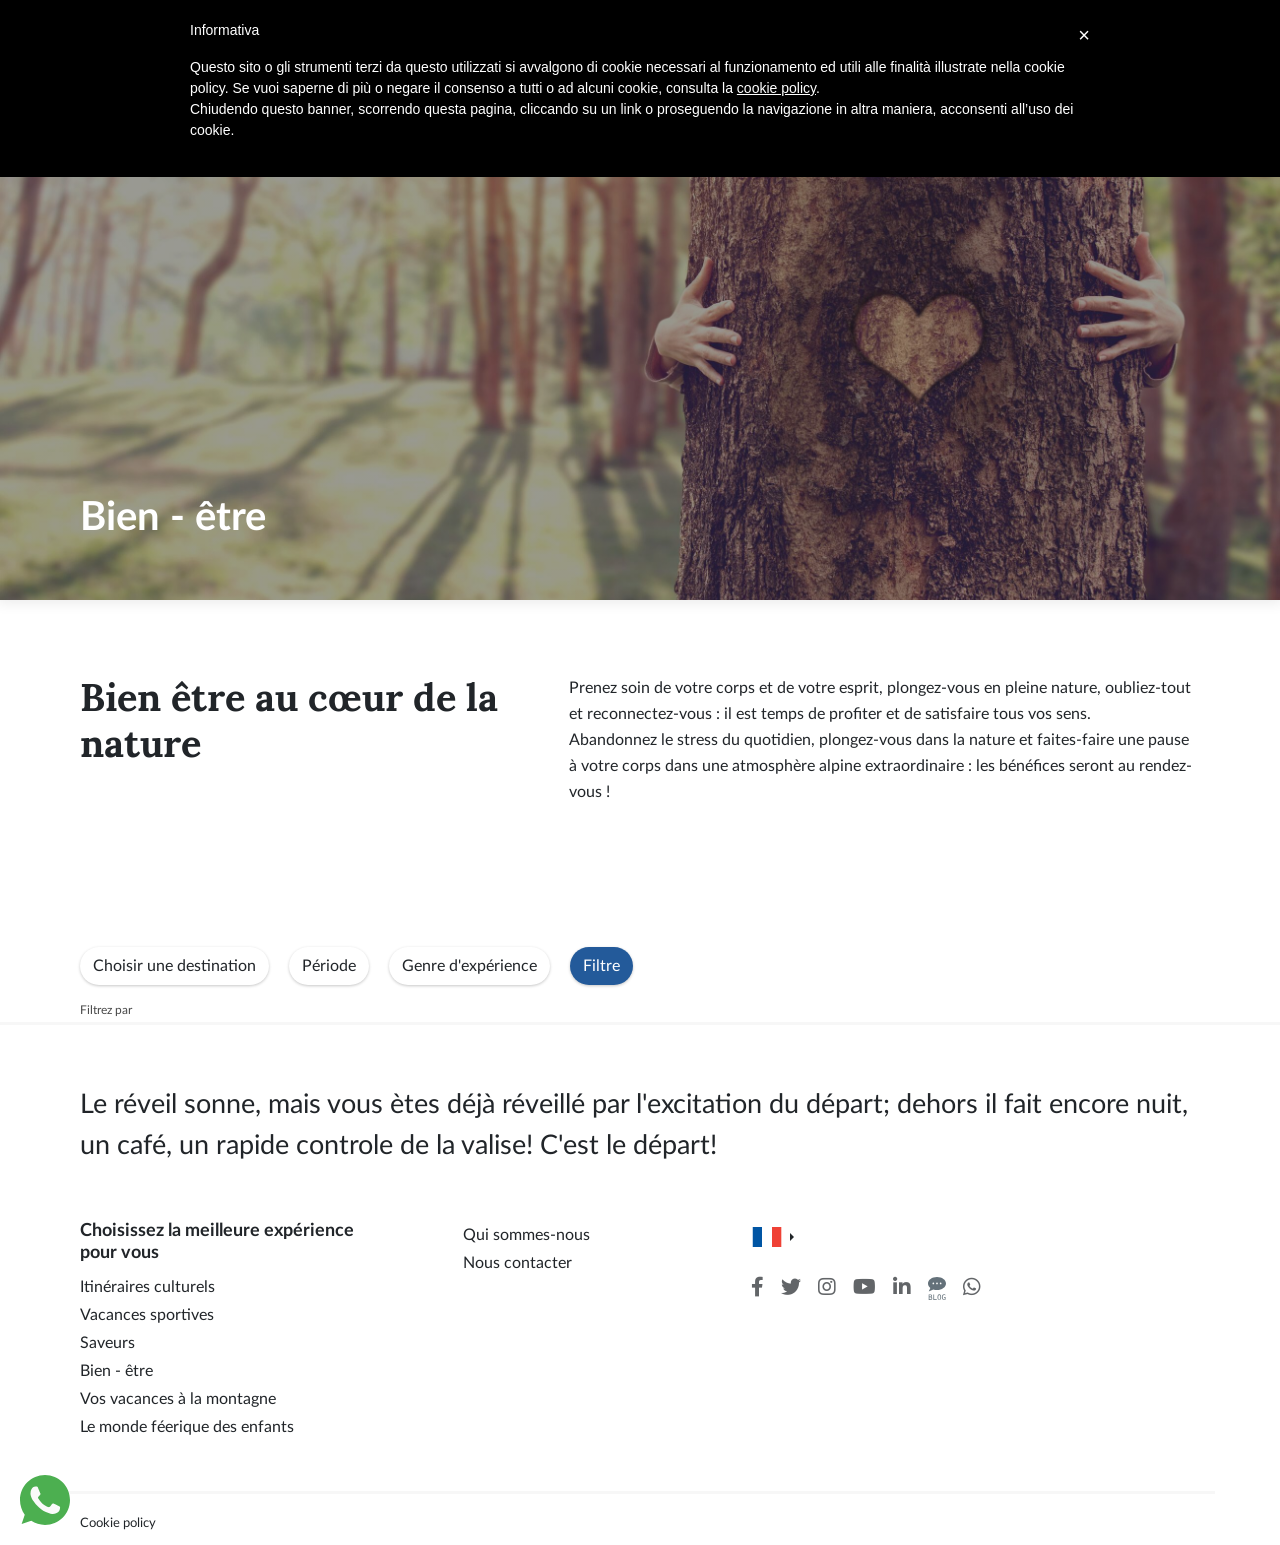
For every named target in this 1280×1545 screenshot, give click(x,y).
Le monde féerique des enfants (187, 1427)
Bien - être (116, 1371)
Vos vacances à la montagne (178, 1399)
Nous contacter (517, 1263)
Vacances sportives (147, 1315)
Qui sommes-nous (526, 1235)
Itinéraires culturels (147, 1287)
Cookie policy (118, 1523)
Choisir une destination (174, 966)
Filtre (601, 966)
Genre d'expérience (469, 966)
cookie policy (776, 88)
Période (329, 966)
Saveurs (107, 1343)
